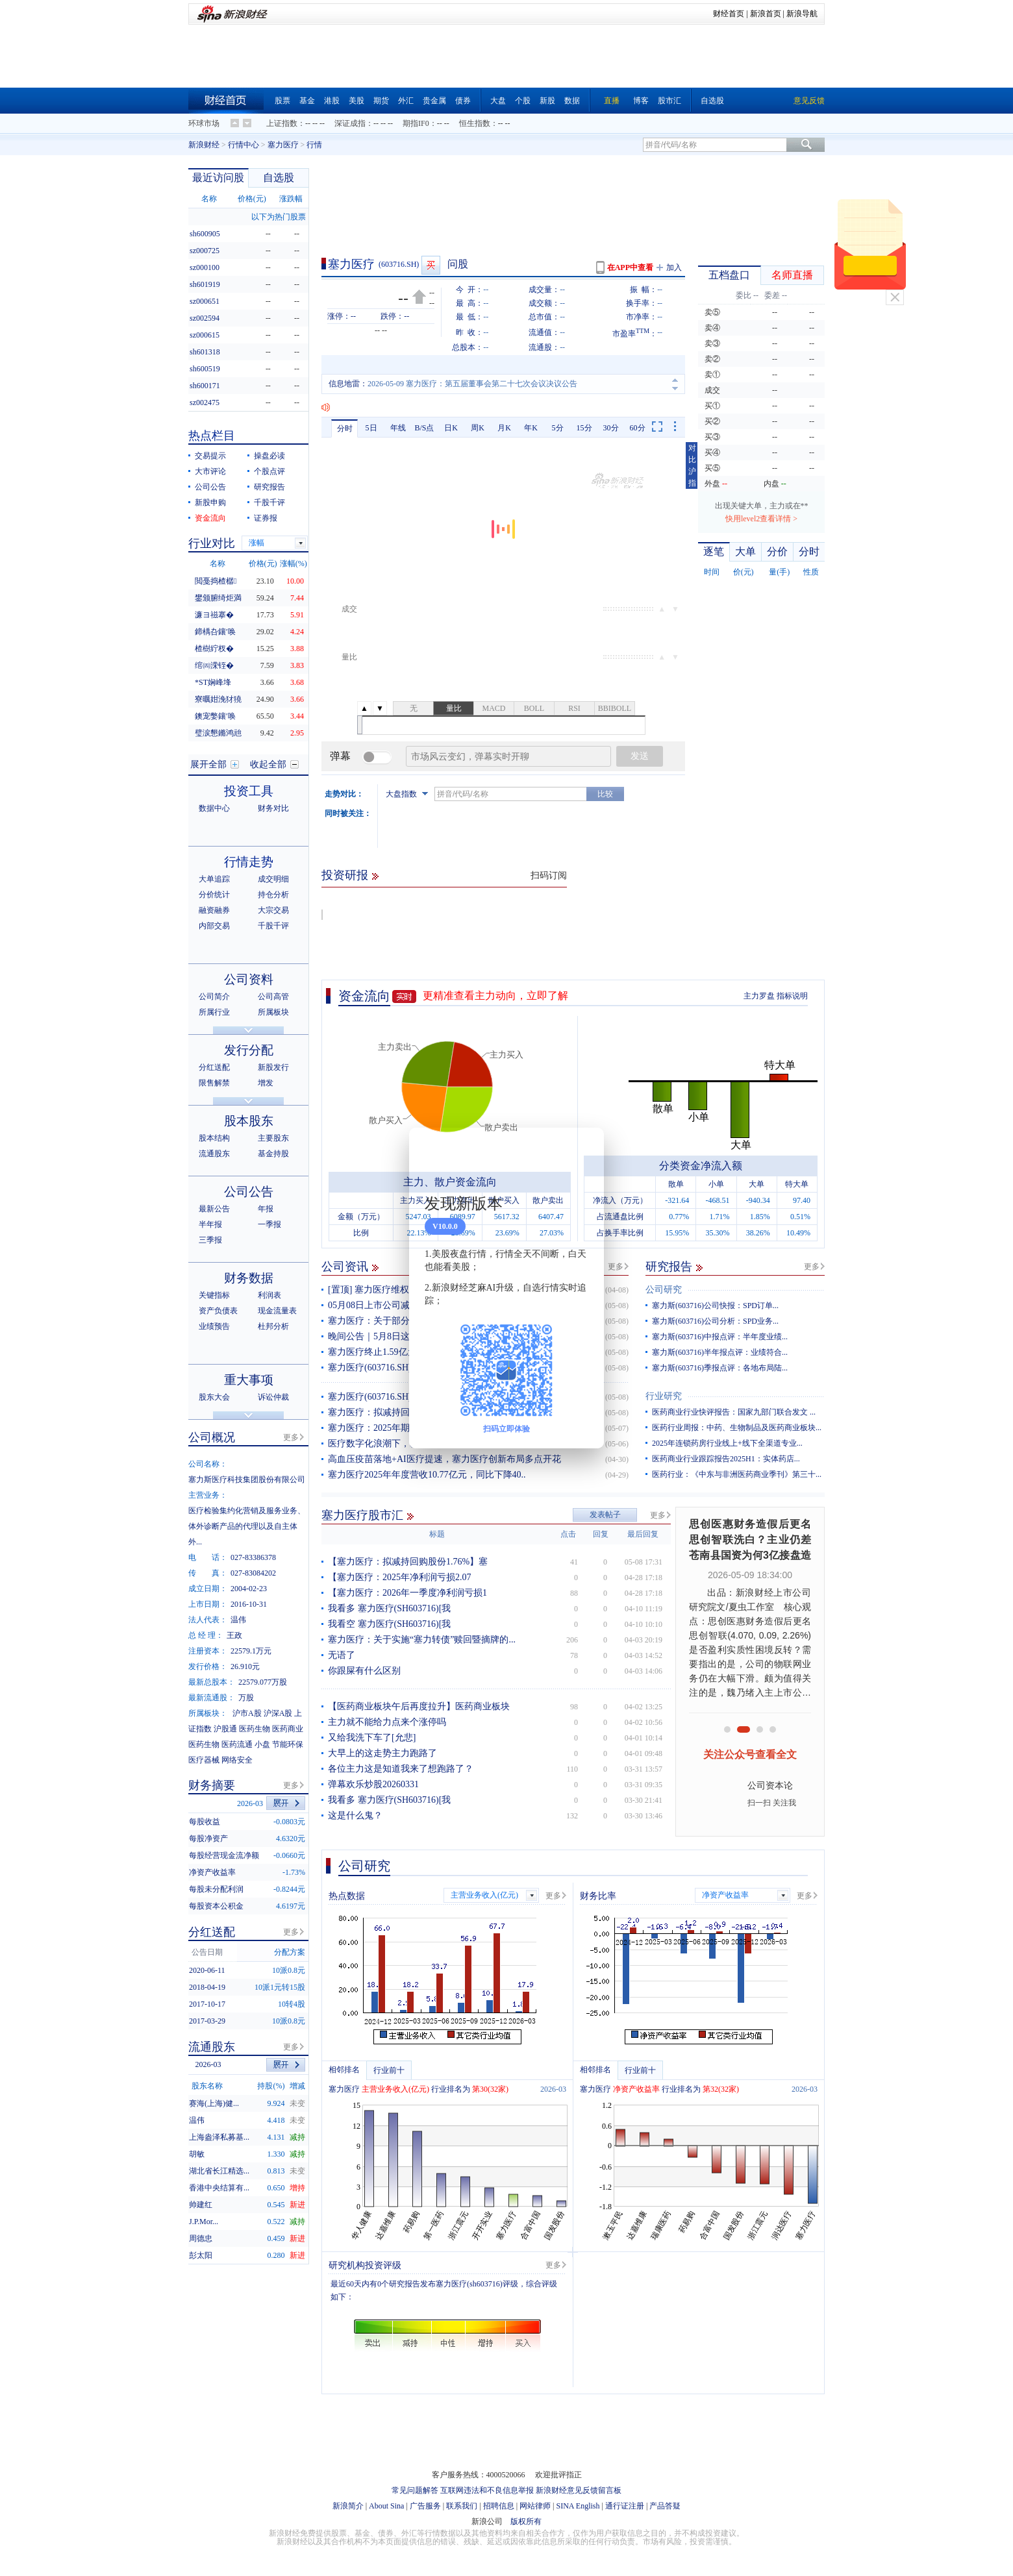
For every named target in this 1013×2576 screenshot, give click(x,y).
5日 (371, 427)
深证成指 (350, 123)
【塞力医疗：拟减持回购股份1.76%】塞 (408, 1562)
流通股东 (214, 1153)
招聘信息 (498, 2505)
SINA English (577, 2505)
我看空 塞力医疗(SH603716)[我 (389, 1624)
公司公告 (210, 486)
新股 (547, 100)
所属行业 (214, 1012)
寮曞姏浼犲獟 (218, 699)
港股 (332, 100)
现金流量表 (277, 1310)
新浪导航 (802, 13)
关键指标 (214, 1295)
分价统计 (214, 894)
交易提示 (210, 455)
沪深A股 (278, 1713)
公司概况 (211, 1437)
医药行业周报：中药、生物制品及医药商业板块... (736, 1427)
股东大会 (214, 1397)
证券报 (265, 518)
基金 (307, 100)
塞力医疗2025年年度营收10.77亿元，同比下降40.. (427, 1475)
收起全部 (268, 764)
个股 (523, 100)
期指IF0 (416, 123)
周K (477, 427)
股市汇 (669, 100)
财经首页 (728, 13)
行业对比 (211, 543)
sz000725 (204, 250)
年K (531, 427)
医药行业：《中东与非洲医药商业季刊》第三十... (736, 1474)
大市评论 (210, 471)
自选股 (712, 100)
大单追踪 (214, 879)
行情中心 (243, 144)
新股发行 (273, 1067)
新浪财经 (203, 144)
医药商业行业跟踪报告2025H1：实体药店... (726, 1458)
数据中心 (214, 808)
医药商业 (287, 1728)
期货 (381, 100)
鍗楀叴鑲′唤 (215, 631)
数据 (572, 100)
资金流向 (364, 996)
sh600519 (205, 368)
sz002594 (204, 318)
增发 (265, 1082)
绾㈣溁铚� (214, 665)
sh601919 (205, 284)
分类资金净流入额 (700, 1165)
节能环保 (287, 1744)
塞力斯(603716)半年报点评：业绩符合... (720, 1352)
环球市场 (203, 123)
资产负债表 (218, 1310)
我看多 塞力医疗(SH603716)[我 (389, 1608)
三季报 (210, 1240)
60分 (637, 427)
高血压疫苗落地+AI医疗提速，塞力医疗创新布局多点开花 (444, 1459)
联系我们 (461, 2505)
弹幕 (340, 756)
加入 (674, 267)
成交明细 (273, 879)
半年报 (210, 1224)
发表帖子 (605, 1514)
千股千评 (269, 502)
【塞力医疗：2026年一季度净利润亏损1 (407, 1593)
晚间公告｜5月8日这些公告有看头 (396, 1336)
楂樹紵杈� (214, 648)
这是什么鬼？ (355, 1815)
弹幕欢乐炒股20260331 (373, 1784)
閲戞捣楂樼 (215, 581)
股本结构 (214, 1138)
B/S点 (424, 427)
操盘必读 (269, 455)
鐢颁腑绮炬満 (218, 597)
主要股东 (273, 1138)
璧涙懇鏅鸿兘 (218, 732)
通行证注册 (624, 2505)
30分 (611, 427)
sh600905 (205, 233)
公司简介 (214, 996)
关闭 (895, 297)
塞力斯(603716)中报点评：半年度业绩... (720, 1336)
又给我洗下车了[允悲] (372, 1737)
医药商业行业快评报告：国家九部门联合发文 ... (734, 1412)
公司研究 (663, 1289)
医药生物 (254, 1728)
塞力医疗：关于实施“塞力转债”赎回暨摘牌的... (422, 1639)
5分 (558, 427)
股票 (282, 100)
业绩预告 (214, 1326)
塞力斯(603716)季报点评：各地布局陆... (720, 1367)
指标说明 (792, 995)
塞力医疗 (283, 144)
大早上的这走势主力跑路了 (382, 1753)
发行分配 (248, 1050)
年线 (398, 427)
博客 (641, 100)
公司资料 (248, 979)
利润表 (269, 1295)
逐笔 (713, 551)
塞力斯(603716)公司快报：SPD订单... (715, 1305)
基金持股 (273, 1153)
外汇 (406, 100)
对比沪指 (692, 465)
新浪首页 (765, 13)
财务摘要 (211, 1785)
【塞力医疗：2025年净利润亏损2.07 (399, 1577)
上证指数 (281, 123)
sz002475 (204, 402)
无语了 (341, 1655)
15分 (584, 427)
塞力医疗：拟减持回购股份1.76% (394, 1412)
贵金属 (434, 100)
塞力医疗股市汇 (362, 1515)
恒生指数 (474, 123)
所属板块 (273, 1012)
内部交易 (214, 925)
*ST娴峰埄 (213, 682)
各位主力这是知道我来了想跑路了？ (400, 1769)
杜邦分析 (273, 1326)
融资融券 (214, 910)
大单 (745, 551)
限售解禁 (214, 1082)
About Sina (386, 2505)
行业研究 (663, 1396)
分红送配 (214, 1067)
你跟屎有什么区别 (364, 1671)
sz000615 (204, 335)
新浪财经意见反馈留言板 (578, 2490)
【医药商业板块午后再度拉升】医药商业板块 (419, 1706)
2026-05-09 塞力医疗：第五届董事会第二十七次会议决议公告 (472, 383)
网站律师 (535, 2505)
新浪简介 (348, 2505)
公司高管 (273, 996)
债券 (463, 100)
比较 (605, 794)
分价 (777, 551)
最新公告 (214, 1208)
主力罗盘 (759, 995)
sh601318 (205, 351)
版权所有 (526, 2521)
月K (504, 427)
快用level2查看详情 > (761, 518)
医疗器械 (203, 1760)
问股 (457, 263)
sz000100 (204, 267)
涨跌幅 (291, 198)
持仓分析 (273, 894)
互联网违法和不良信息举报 (487, 2490)
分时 (345, 428)
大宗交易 (273, 910)
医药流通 (237, 1744)
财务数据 (248, 1278)
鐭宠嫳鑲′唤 (215, 716)
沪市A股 (247, 1713)
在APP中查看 (630, 267)
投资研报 (344, 875)
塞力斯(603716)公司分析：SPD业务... (715, 1321)
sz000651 (204, 301)
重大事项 (248, 1380)
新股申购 (210, 502)
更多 (615, 1266)
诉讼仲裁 (273, 1397)
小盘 (262, 1744)
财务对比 (273, 808)
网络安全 (237, 1760)
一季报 (269, 1224)
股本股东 (248, 1121)
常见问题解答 (415, 2490)
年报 (265, 1208)
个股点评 (269, 471)
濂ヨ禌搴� (214, 614)
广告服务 (425, 2505)
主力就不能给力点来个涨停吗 (387, 1722)
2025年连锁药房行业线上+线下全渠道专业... (727, 1443)
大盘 (498, 100)
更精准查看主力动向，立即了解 (495, 995)
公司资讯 (344, 1266)
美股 (356, 100)
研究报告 (668, 1266)
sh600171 (205, 385)
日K (451, 427)
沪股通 (225, 1728)
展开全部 (208, 764)
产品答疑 (665, 2505)
